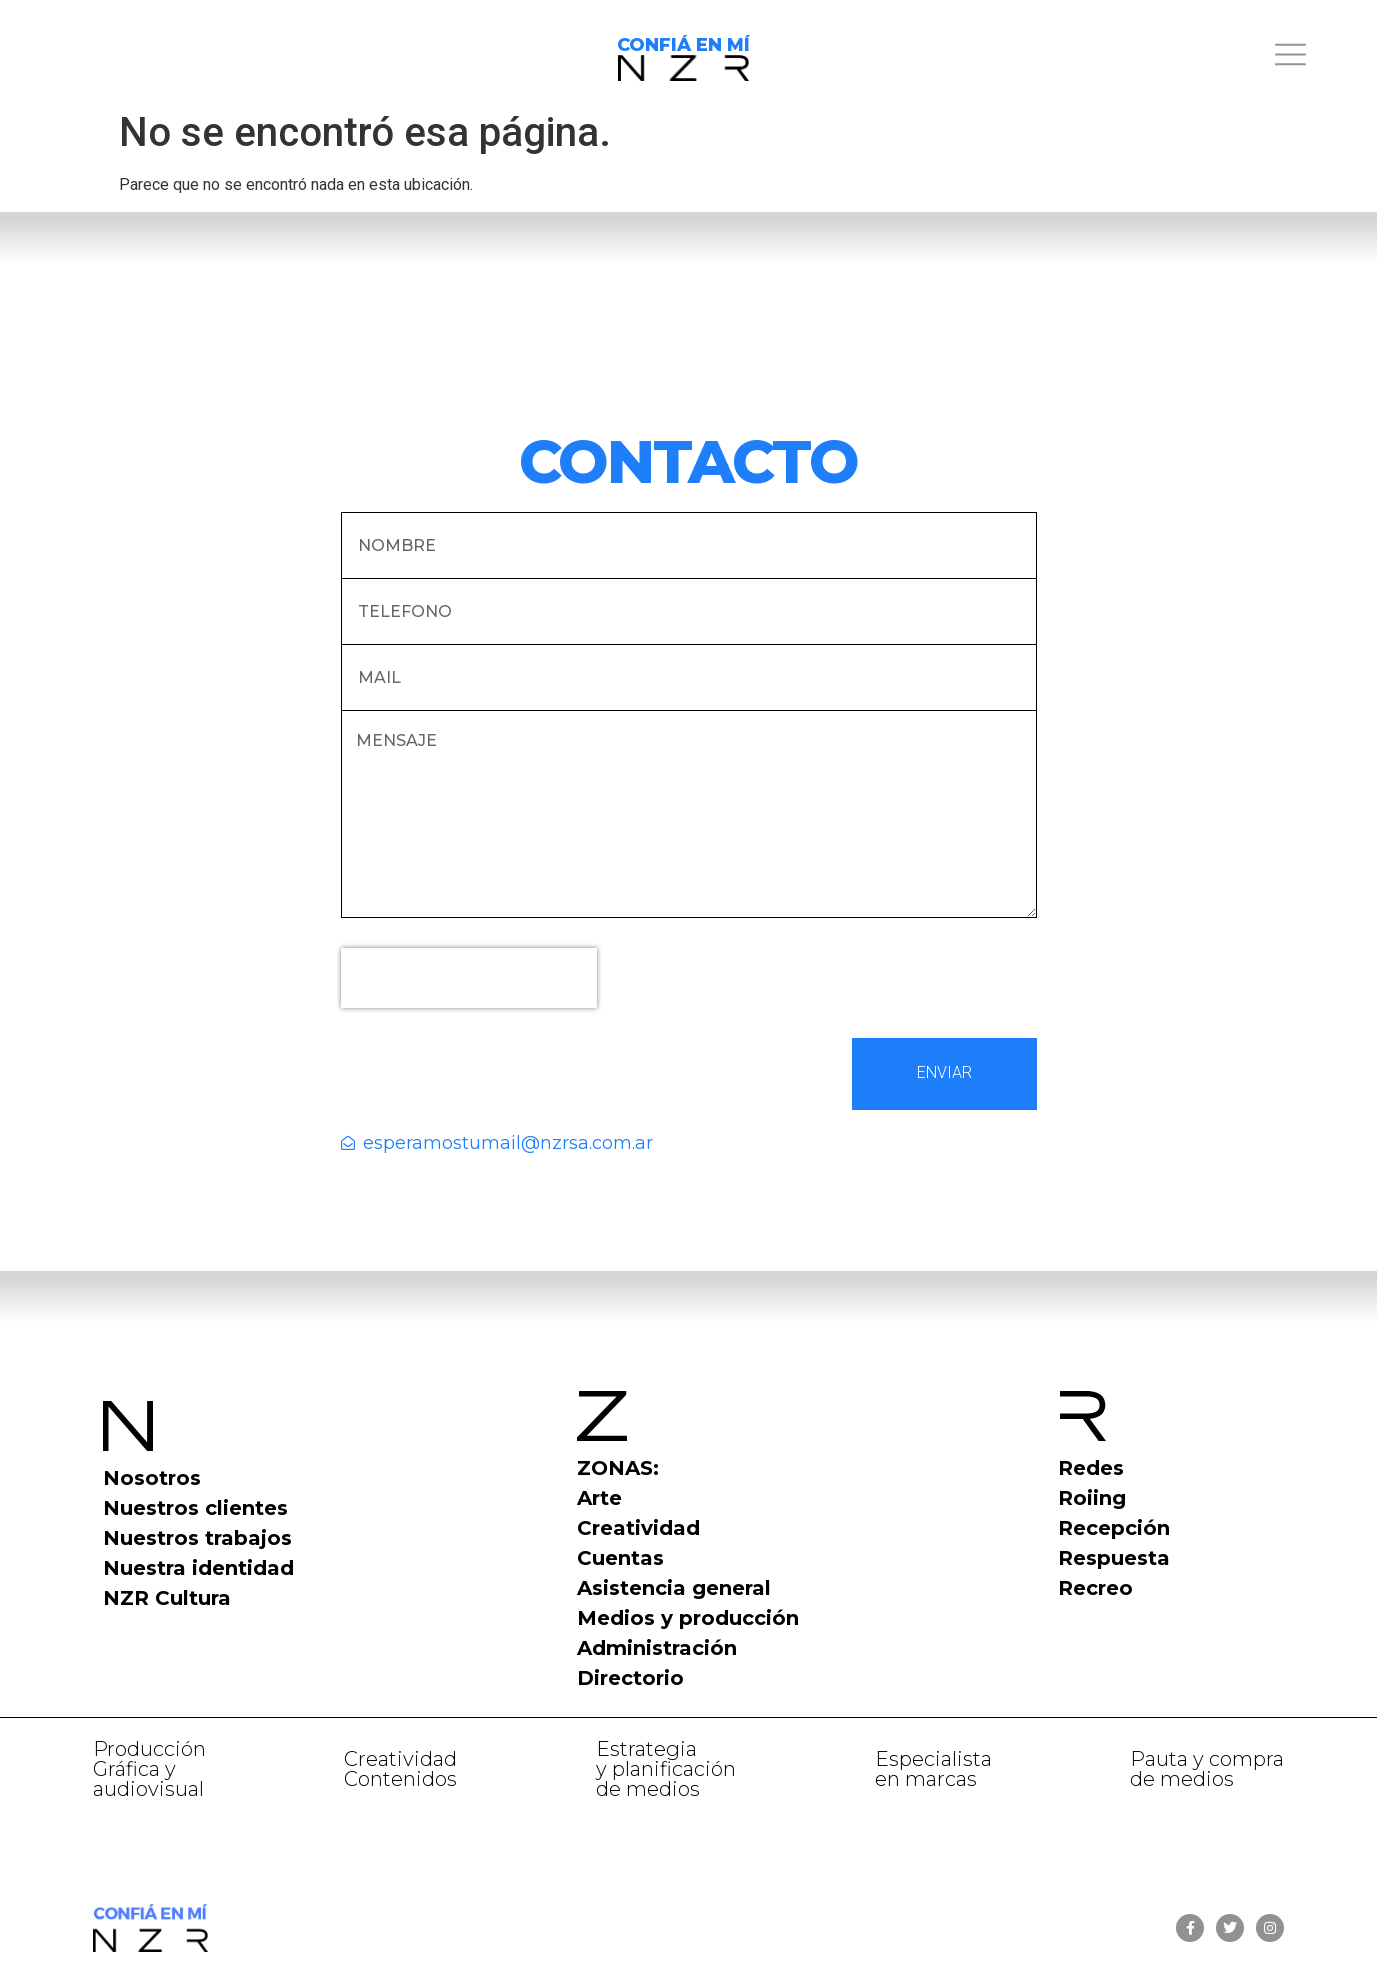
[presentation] (469, 978)
